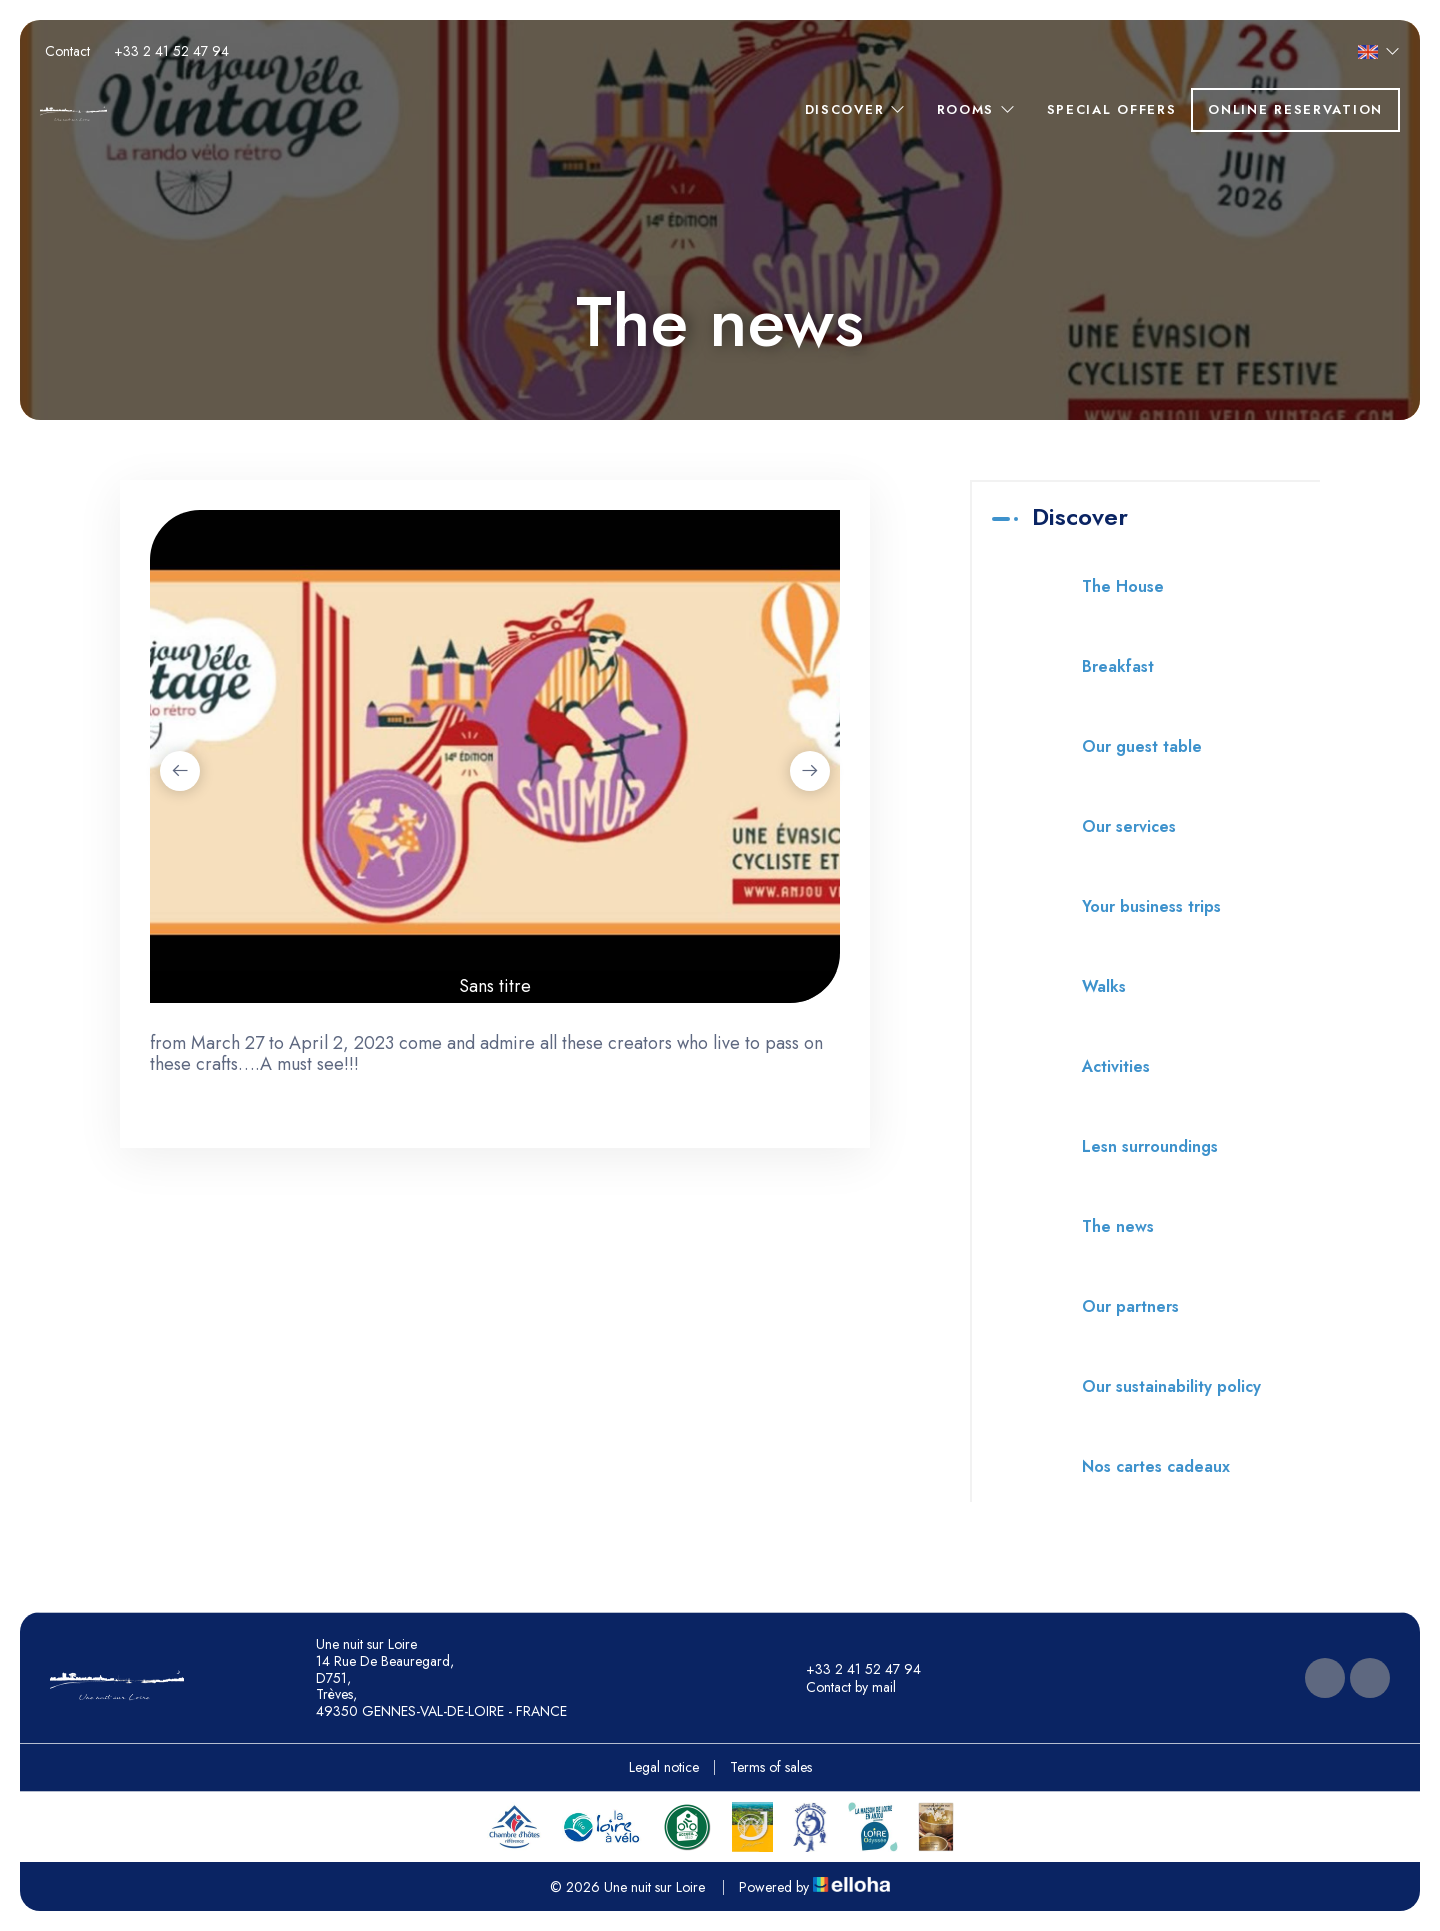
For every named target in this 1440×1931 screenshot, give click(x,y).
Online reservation (1295, 109)
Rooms (977, 109)
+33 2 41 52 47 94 (852, 1669)
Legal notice (664, 1767)
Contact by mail (839, 1687)
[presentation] (180, 771)
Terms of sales (771, 1767)
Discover (856, 109)
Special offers (1112, 109)
